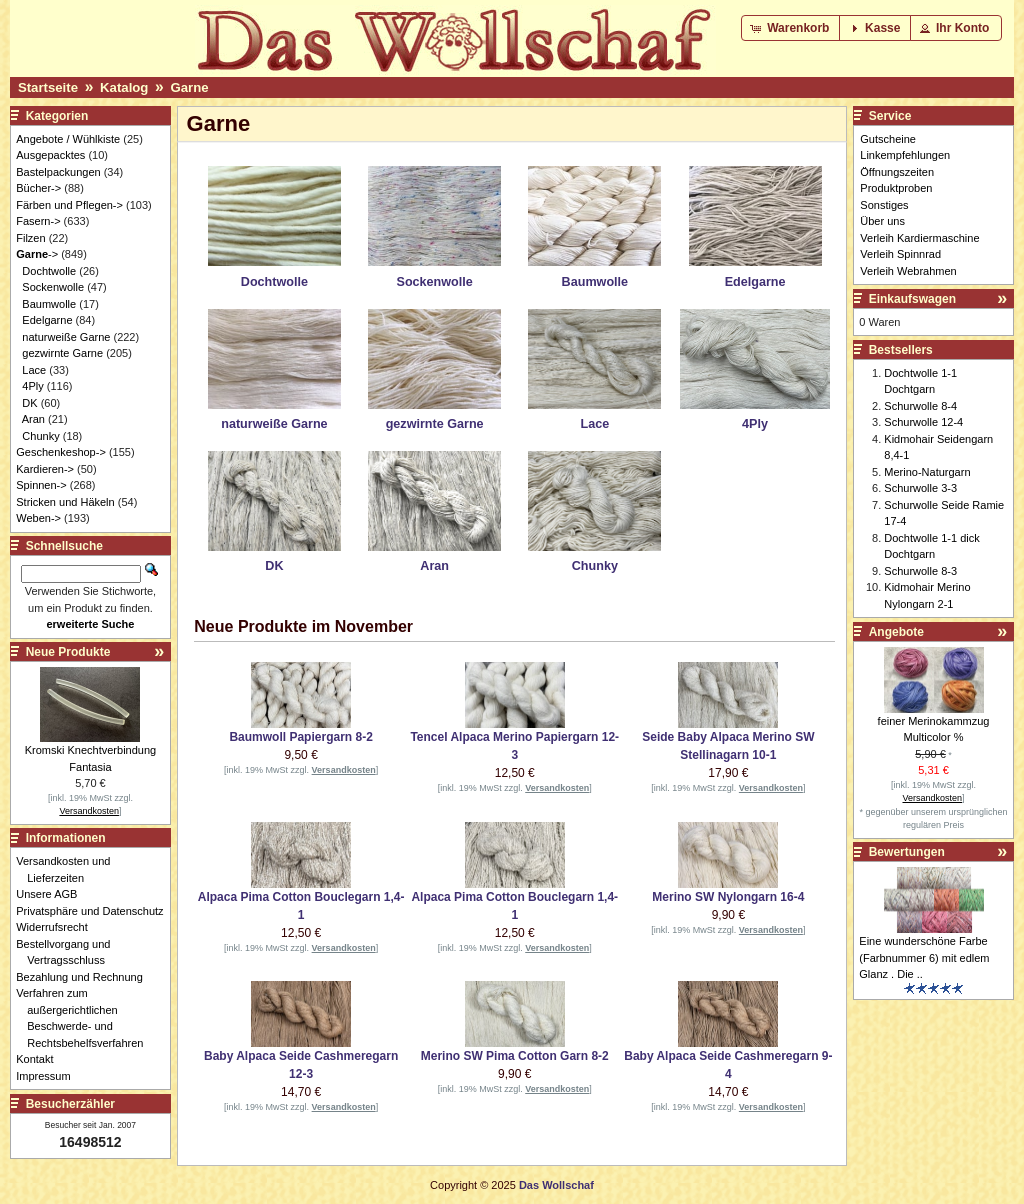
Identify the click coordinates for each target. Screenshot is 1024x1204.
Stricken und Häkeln (65, 502)
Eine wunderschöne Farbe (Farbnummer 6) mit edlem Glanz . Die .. (924, 957)
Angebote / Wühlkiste (68, 139)
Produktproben (896, 188)
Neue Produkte (68, 652)
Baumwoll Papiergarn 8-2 (300, 737)
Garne (189, 87)
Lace (34, 370)
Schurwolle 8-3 (920, 571)
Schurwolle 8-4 (920, 406)
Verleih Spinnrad (900, 254)
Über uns (882, 221)
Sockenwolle (53, 287)
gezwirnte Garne (62, 353)
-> (37, 254)
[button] (791, 28)
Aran (33, 419)
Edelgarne (47, 320)
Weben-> (38, 518)
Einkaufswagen (912, 299)
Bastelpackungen (58, 172)
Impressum (48, 1076)
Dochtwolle (49, 271)
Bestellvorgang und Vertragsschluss (68, 952)
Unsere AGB (52, 894)
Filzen (30, 238)
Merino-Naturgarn (927, 472)
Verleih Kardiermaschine (919, 238)
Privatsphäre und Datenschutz (95, 911)
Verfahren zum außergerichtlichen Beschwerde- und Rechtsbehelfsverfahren (85, 1018)
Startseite (48, 87)
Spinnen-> (41, 485)
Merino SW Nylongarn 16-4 (728, 897)
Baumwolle (49, 304)
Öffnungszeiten (897, 172)
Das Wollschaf (556, 1185)
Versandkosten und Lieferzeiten (68, 869)
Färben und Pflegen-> (69, 205)
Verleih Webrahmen (908, 271)
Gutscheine (888, 139)
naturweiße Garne (66, 337)
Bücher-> (38, 188)
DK (29, 403)
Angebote (896, 632)
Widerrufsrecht (57, 927)
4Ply (32, 386)
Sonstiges (884, 205)
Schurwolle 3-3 (920, 488)
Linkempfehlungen (905, 155)
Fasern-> (38, 221)
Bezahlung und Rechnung (85, 977)
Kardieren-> (45, 469)
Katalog (124, 87)
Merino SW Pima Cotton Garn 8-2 (515, 1056)
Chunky (40, 436)
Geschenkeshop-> (61, 452)
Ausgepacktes (50, 155)
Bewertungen (907, 852)
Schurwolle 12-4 (923, 422)
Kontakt (40, 1059)
